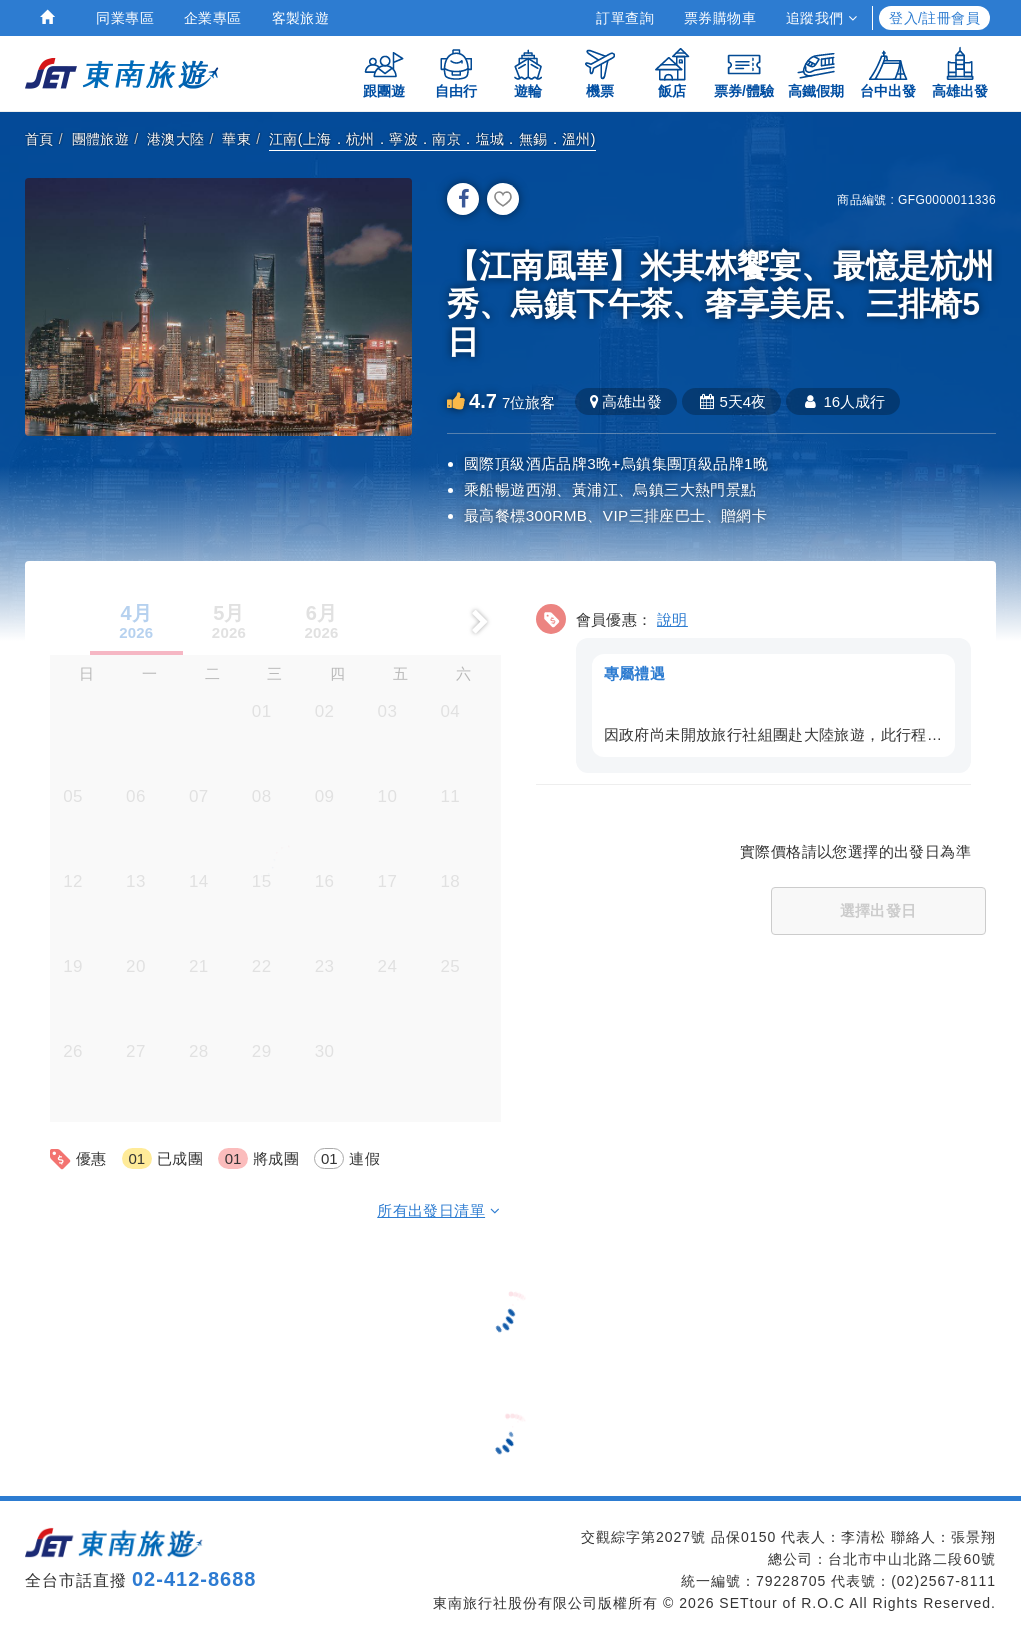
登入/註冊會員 (934, 18)
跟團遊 (384, 72)
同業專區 (125, 18)
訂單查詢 (625, 18)
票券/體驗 (744, 72)
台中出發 (888, 72)
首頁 (39, 139)
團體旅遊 (101, 139)
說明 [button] (672, 618)
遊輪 (528, 72)
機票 (600, 72)
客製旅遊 (301, 18)
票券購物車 (720, 18)
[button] (754, 684)
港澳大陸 (176, 139)
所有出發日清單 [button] (438, 1209)
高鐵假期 (816, 72)
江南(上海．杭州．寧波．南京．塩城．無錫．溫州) (432, 139)
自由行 (456, 72)
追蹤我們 (821, 18)
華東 (236, 139)
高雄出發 (960, 72)
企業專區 (213, 18)
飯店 (672, 72)
